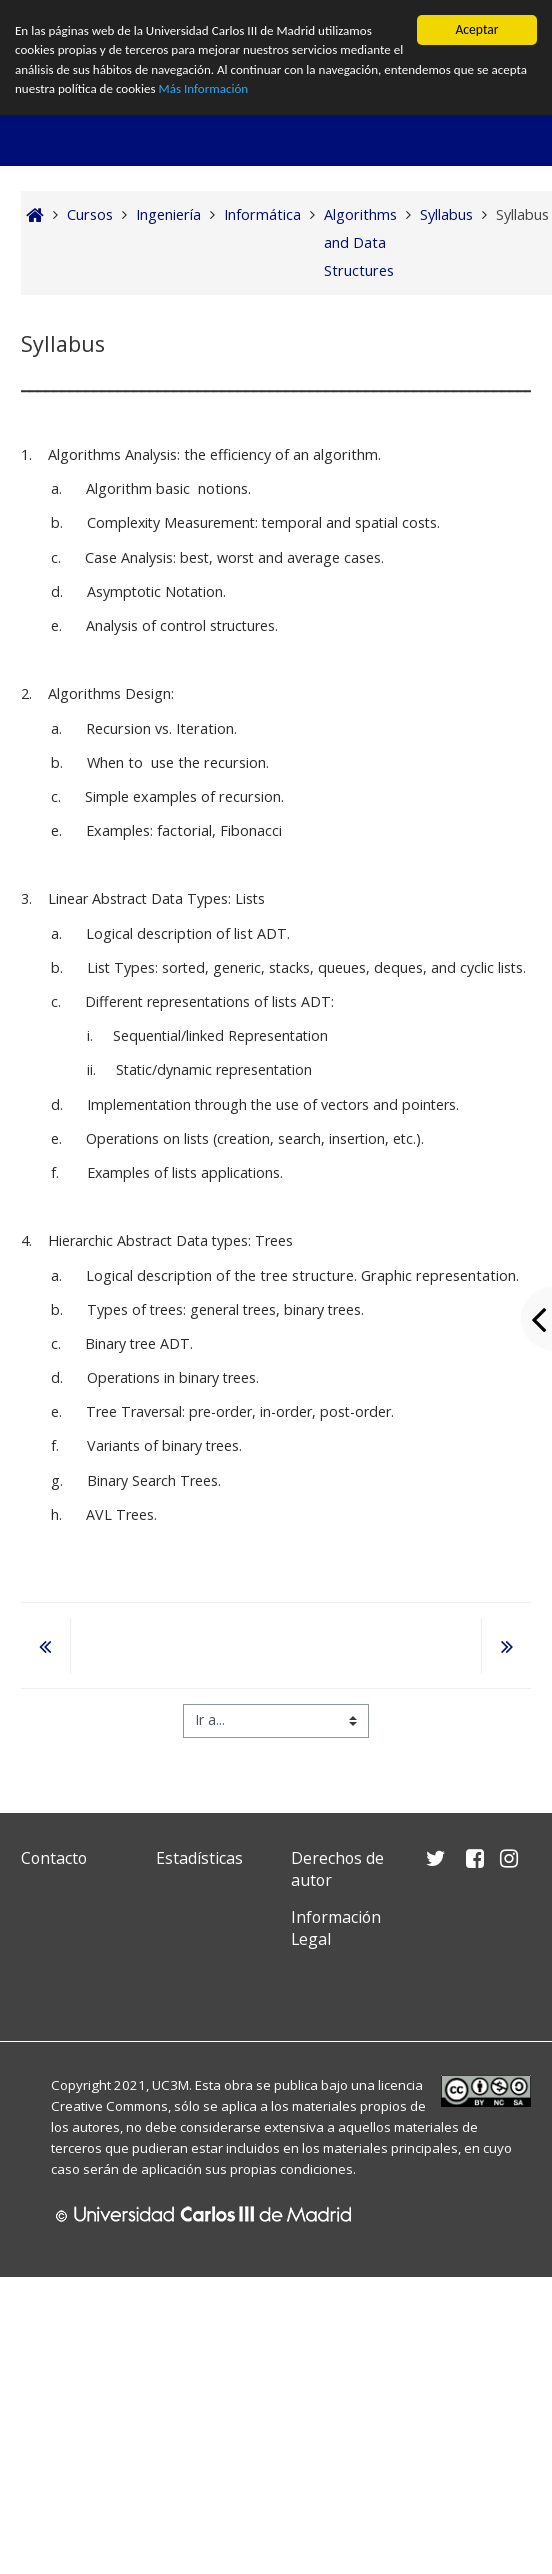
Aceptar (476, 29)
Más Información (251, 92)
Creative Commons (109, 2106)
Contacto (54, 1858)
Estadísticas (199, 1858)
